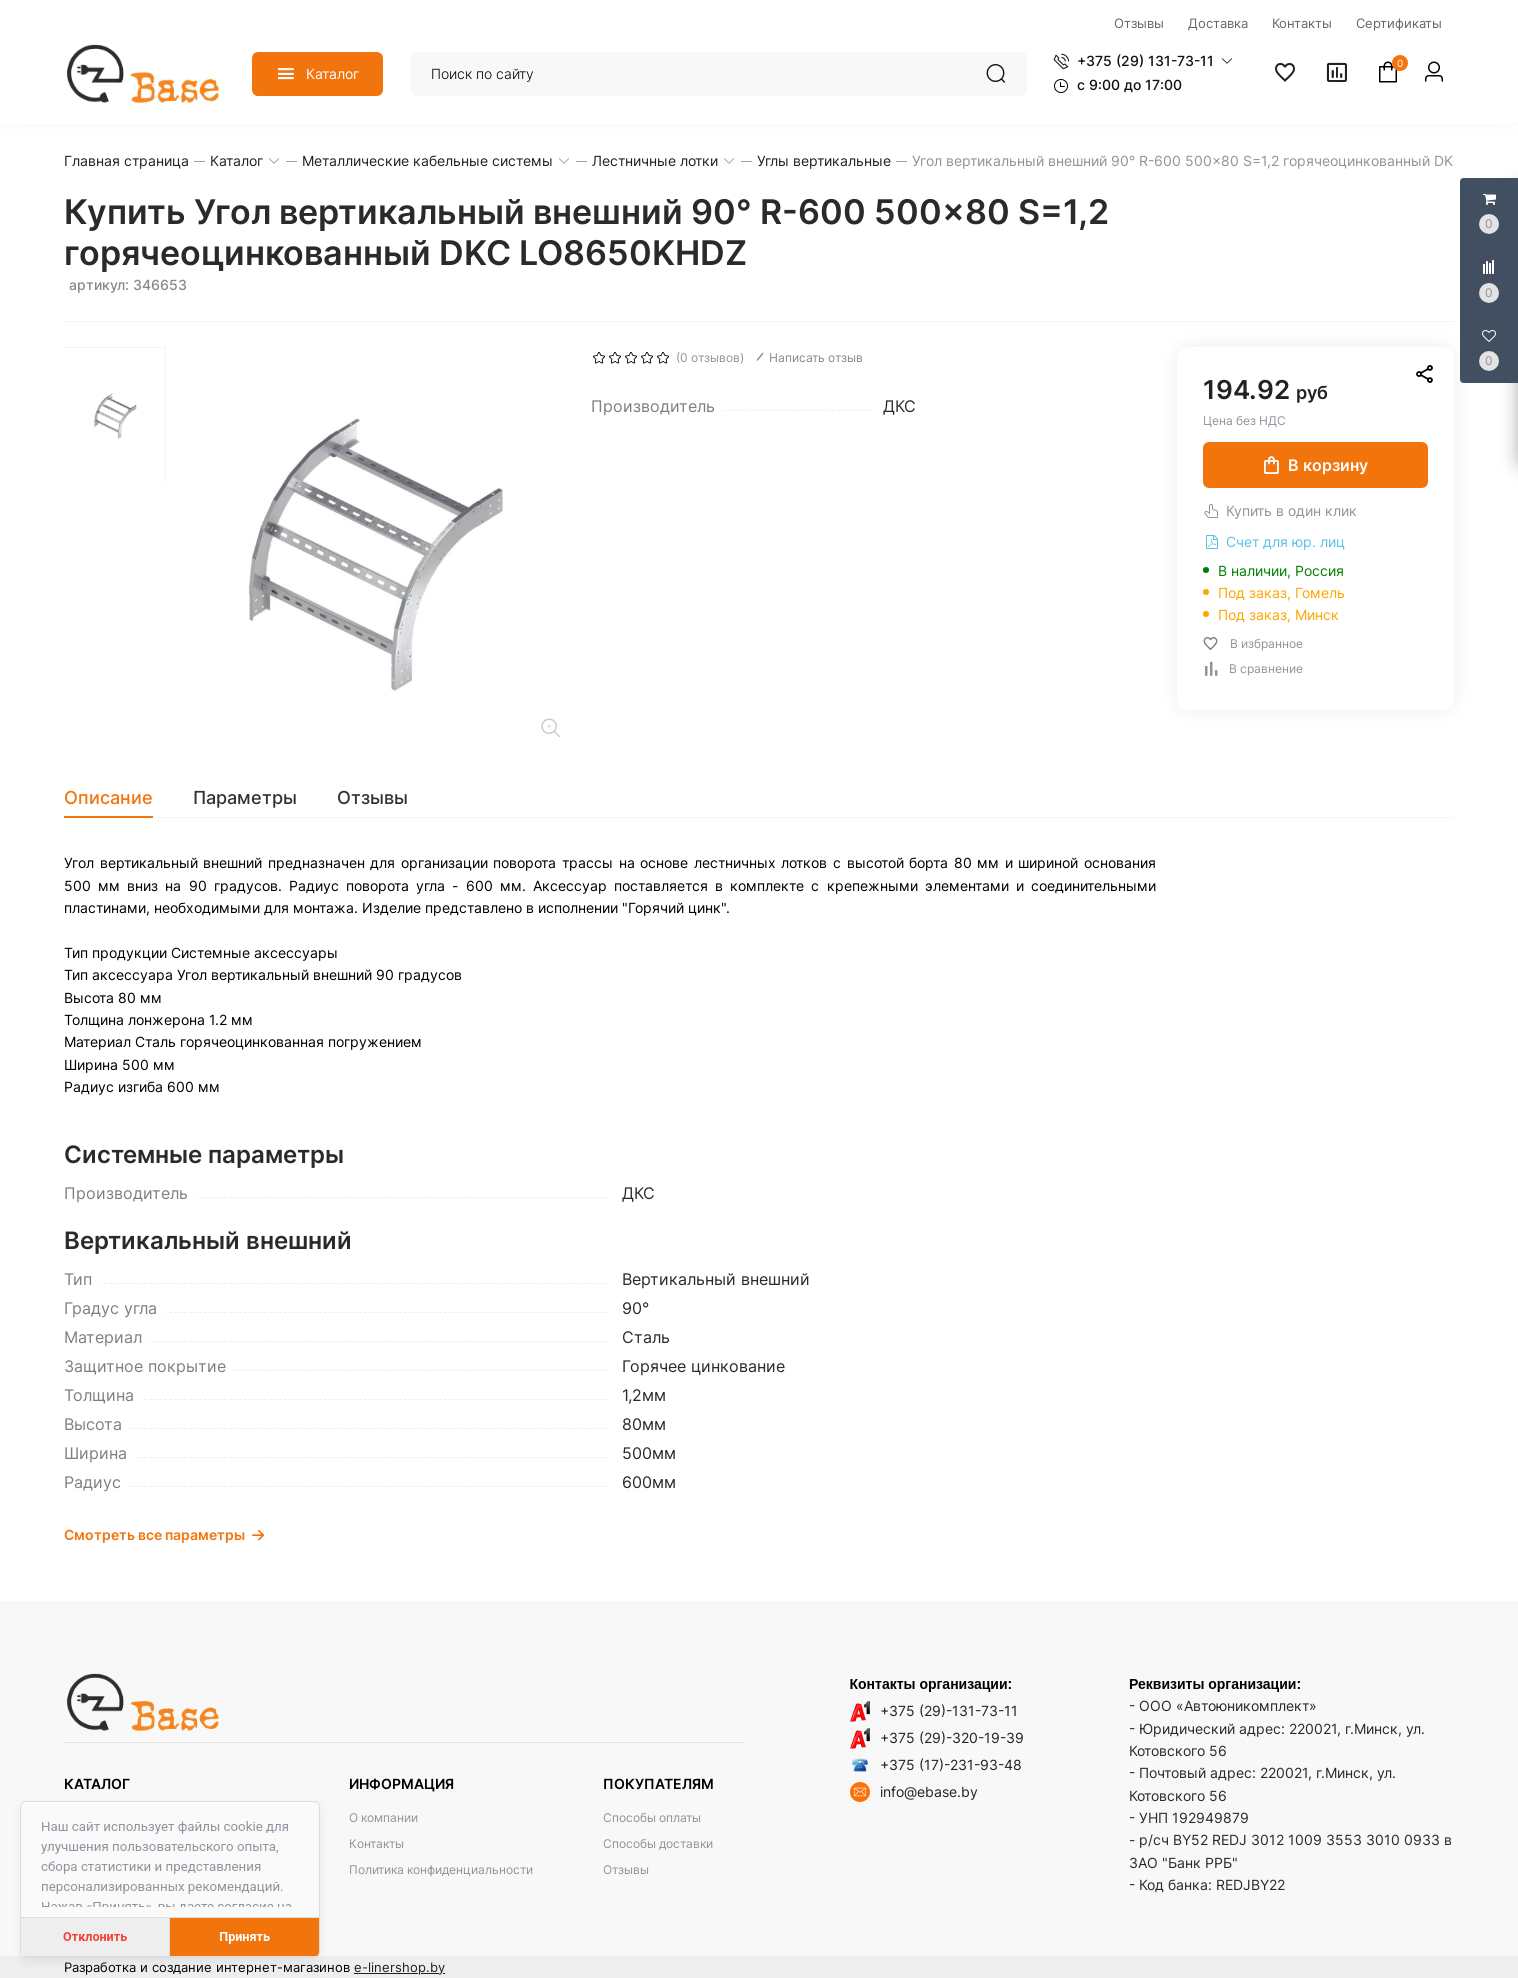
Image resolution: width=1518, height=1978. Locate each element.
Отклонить (95, 1936)
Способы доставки (658, 1843)
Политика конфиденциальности (441, 1869)
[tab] (118, 798)
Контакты (376, 1843)
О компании (383, 1817)
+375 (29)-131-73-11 (949, 1710)
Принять (244, 1936)
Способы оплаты (652, 1817)
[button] (1143, 61)
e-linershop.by (399, 1967)
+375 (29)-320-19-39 (952, 1737)
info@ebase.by (929, 1791)
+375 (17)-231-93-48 (951, 1764)
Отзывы (626, 1869)
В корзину (1316, 465)
